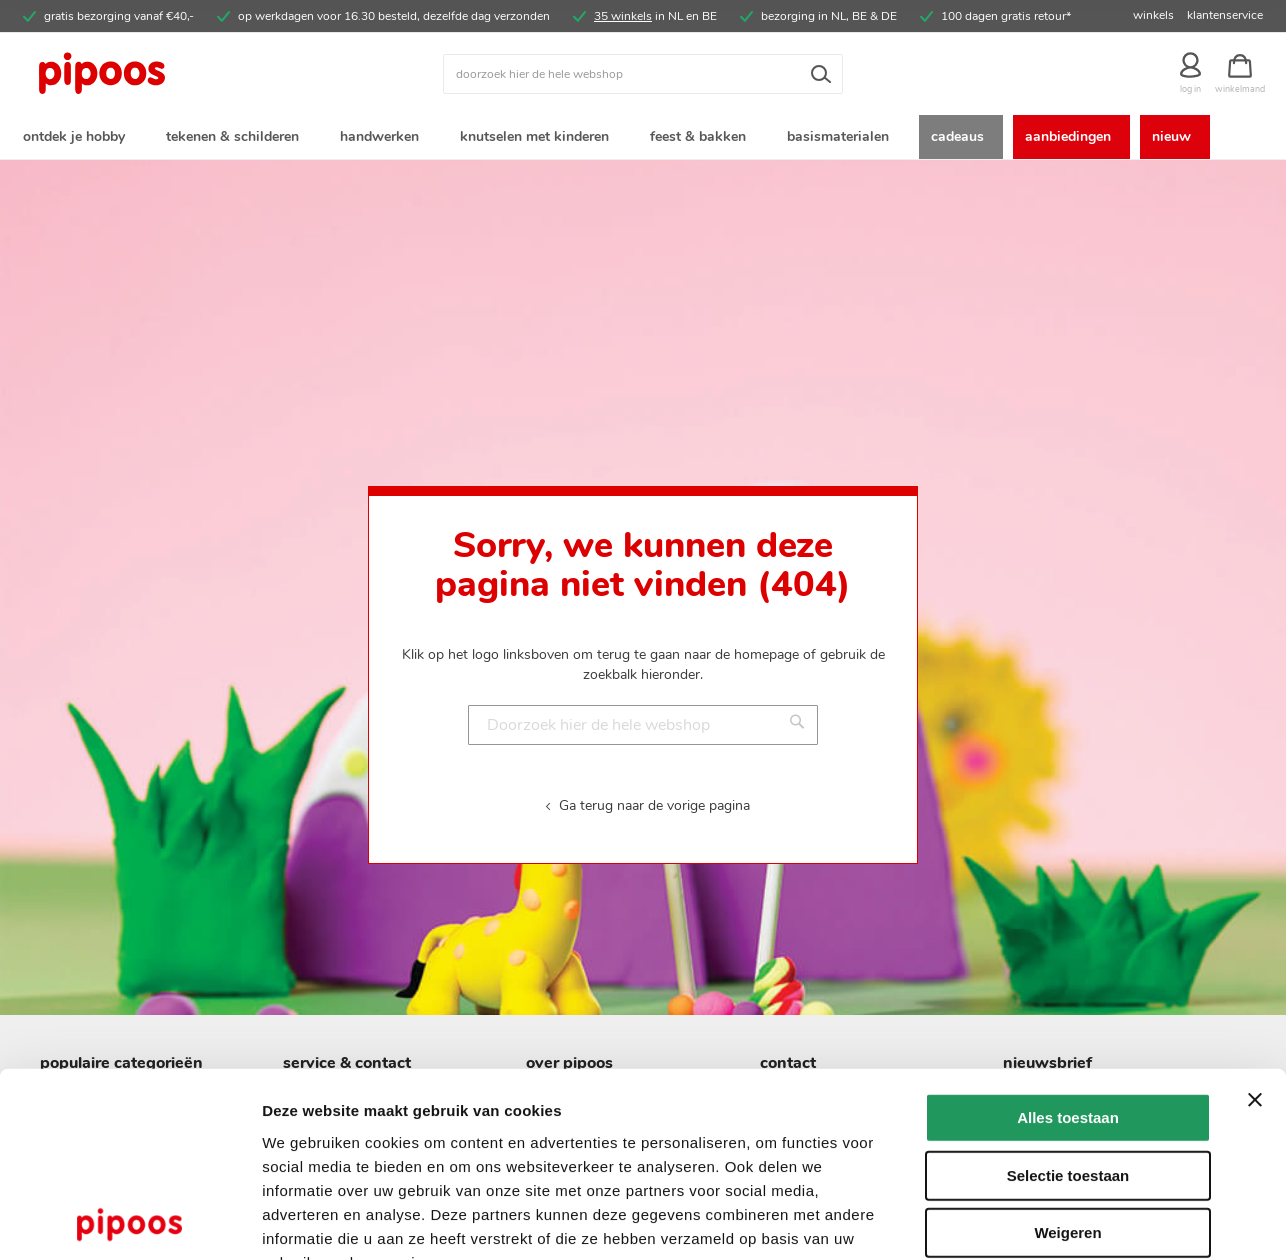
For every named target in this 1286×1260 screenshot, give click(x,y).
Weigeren (1067, 1110)
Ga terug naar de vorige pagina (654, 808)
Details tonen (1080, 1220)
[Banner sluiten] (1255, 978)
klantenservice (1225, 15)
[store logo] (178, 74)
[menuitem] (78, 138)
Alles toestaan (1068, 995)
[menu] (643, 138)
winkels (1153, 15)
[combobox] (643, 74)
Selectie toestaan (1068, 1053)
